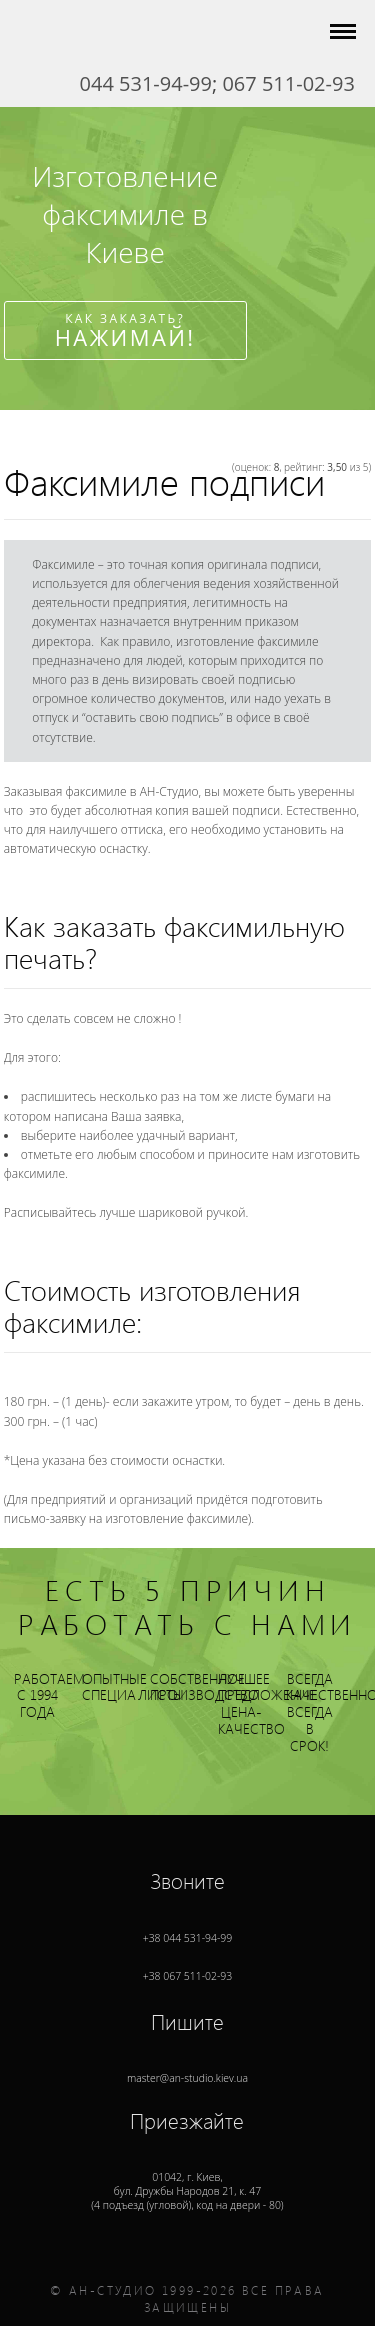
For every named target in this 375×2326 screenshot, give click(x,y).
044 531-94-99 (146, 83)
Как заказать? (125, 331)
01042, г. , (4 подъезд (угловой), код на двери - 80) (187, 2173)
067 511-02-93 (288, 83)
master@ (187, 2060)
